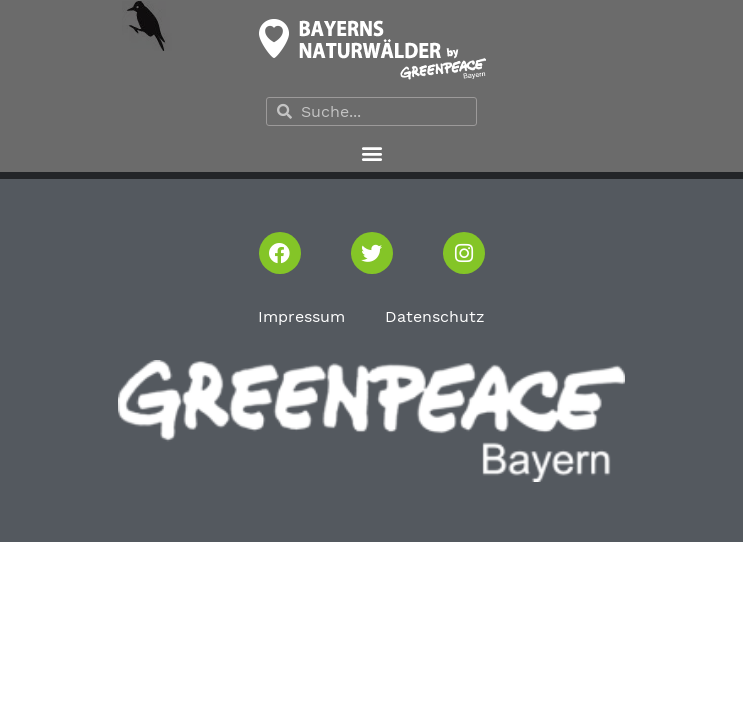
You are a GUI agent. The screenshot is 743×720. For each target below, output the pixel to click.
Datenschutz (435, 316)
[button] (371, 152)
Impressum (301, 316)
